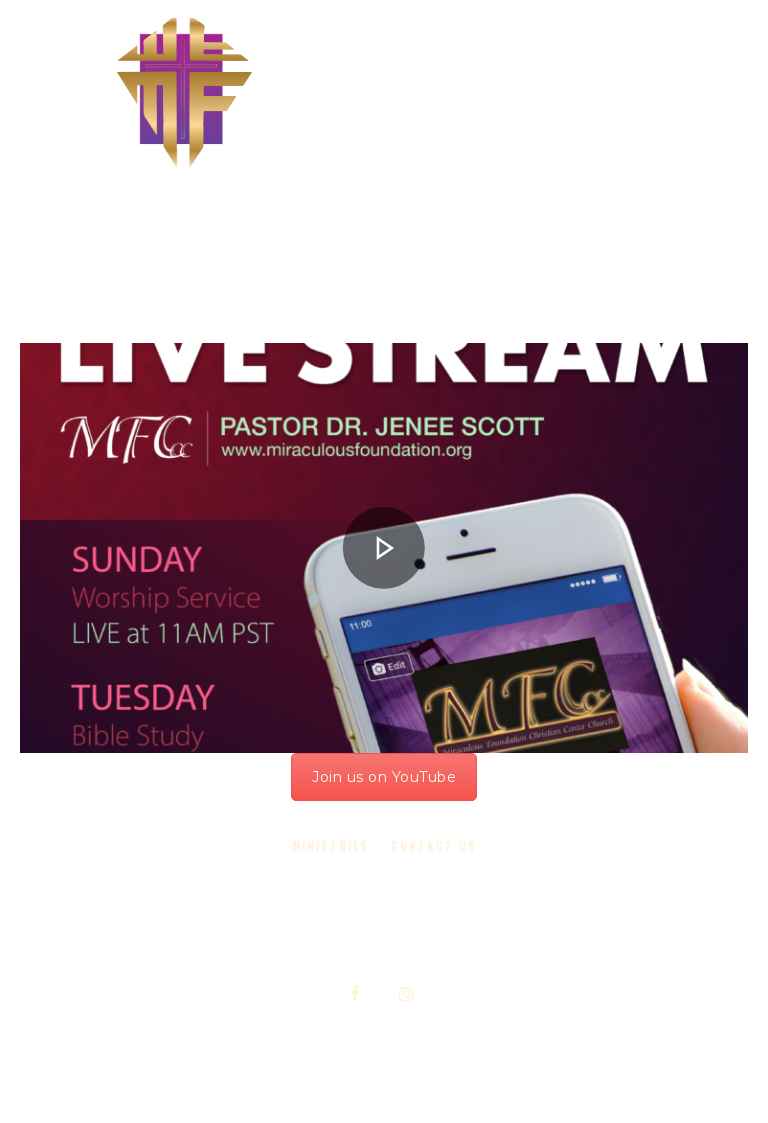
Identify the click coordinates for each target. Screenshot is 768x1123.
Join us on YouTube (384, 777)
